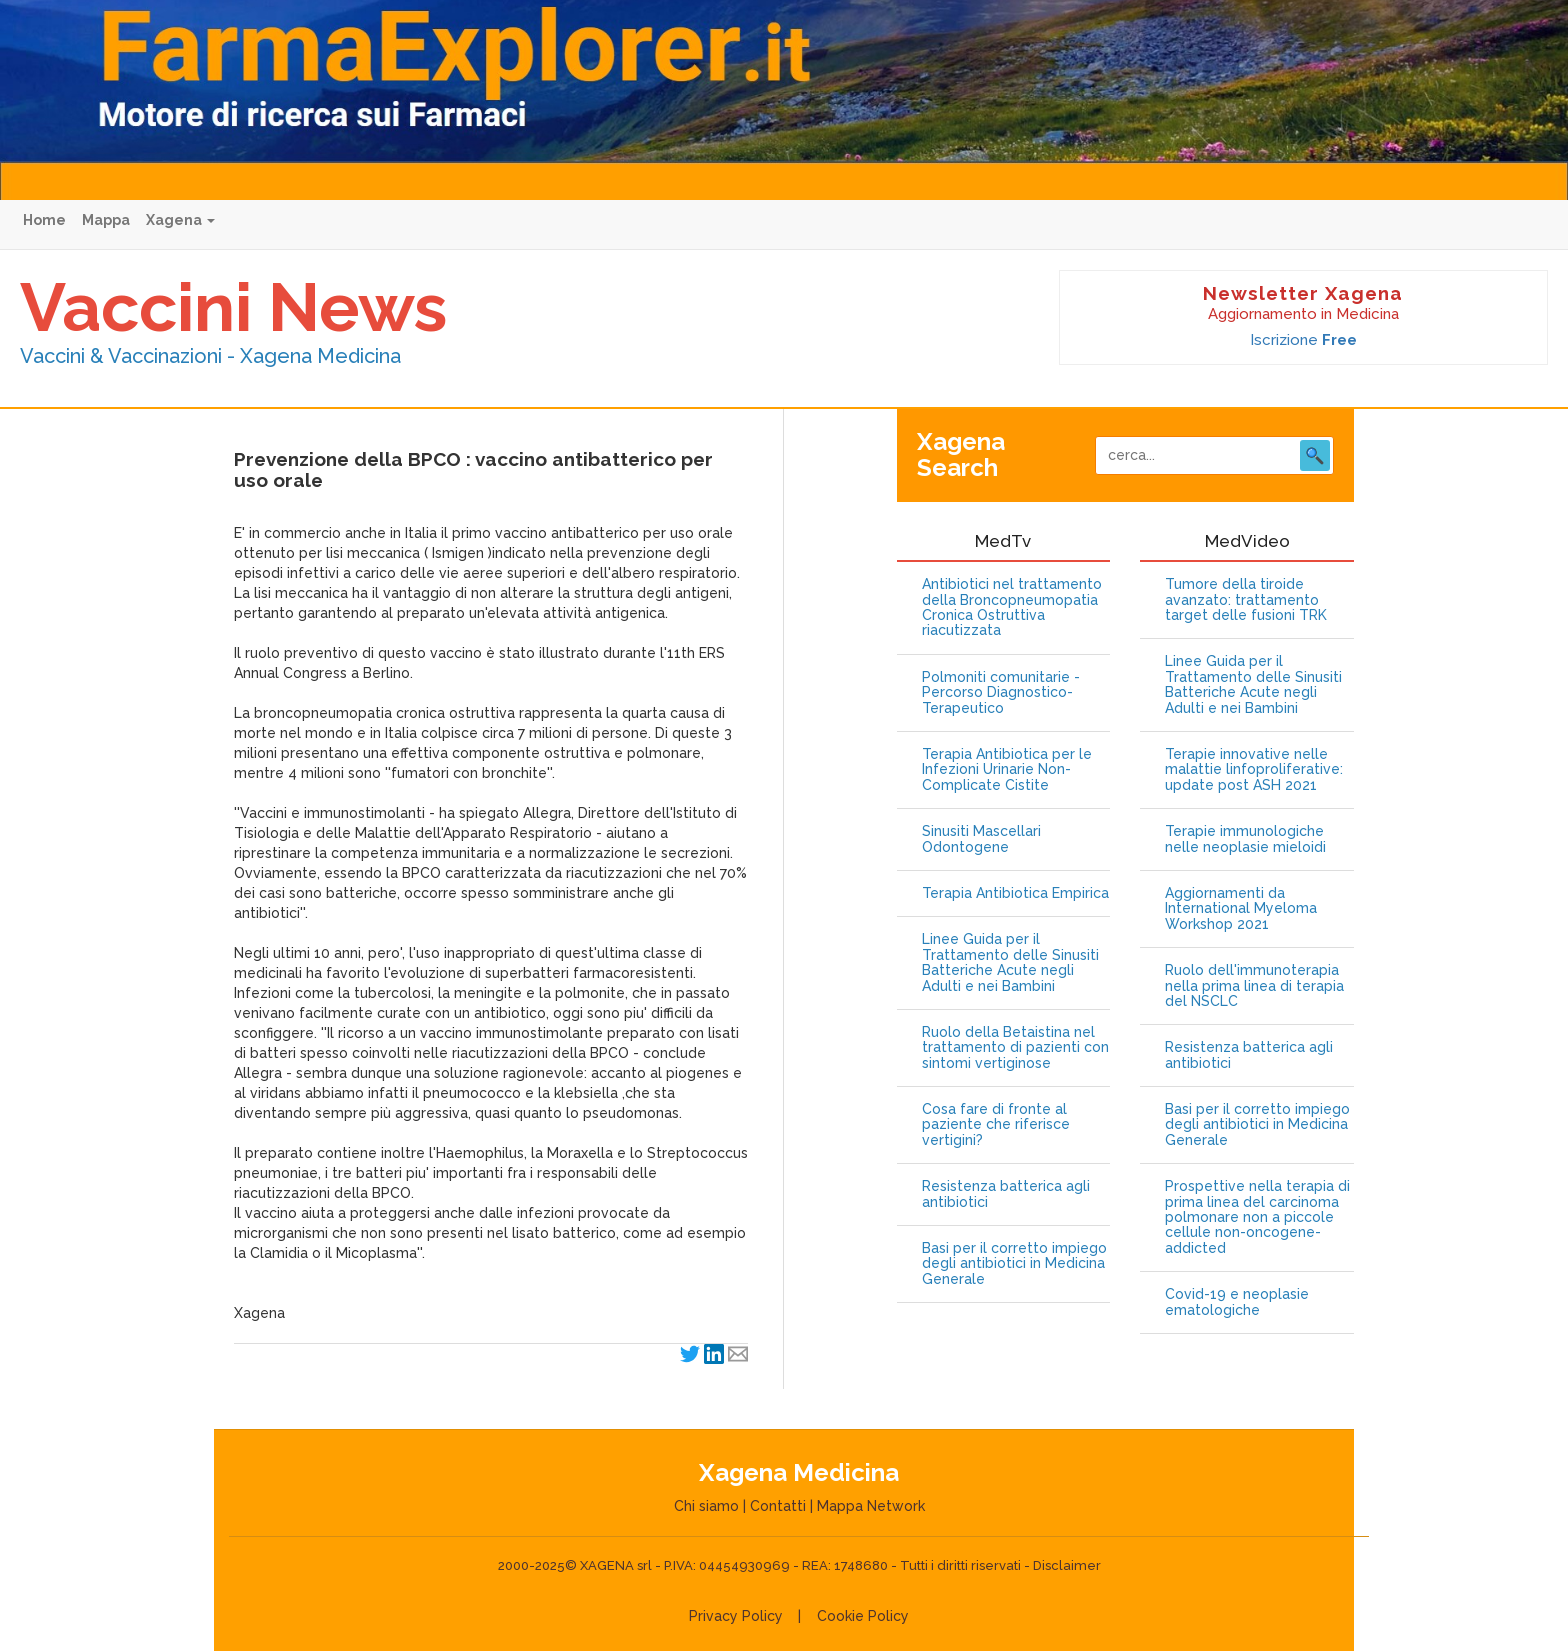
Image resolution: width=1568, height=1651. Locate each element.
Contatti (778, 1506)
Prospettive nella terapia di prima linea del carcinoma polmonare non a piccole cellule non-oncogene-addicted (1257, 1217)
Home (44, 220)
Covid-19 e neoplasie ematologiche (1237, 1302)
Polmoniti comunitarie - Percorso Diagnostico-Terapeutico (1001, 693)
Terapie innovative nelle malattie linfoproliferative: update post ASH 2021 (1254, 770)
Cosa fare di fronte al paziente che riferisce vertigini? (996, 1125)
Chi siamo (706, 1506)
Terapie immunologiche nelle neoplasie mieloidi (1245, 839)
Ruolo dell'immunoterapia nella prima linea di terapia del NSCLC (1254, 986)
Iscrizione (1303, 340)
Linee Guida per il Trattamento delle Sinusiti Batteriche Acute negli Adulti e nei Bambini (1010, 962)
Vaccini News (233, 307)
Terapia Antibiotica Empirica (1015, 893)
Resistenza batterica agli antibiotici (1006, 1194)
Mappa (106, 220)
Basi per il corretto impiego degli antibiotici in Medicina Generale (1014, 1264)
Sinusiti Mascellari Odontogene (981, 839)
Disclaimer (1067, 1565)
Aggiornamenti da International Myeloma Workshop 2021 (1241, 909)
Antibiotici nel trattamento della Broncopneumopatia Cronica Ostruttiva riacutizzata (1012, 607)
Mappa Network (871, 1506)
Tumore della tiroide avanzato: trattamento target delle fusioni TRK (1246, 600)
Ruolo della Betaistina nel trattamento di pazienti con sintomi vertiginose (1015, 1048)
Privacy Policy (736, 1616)
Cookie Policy (863, 1616)
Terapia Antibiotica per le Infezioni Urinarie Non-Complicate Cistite (1007, 770)
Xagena (180, 220)
